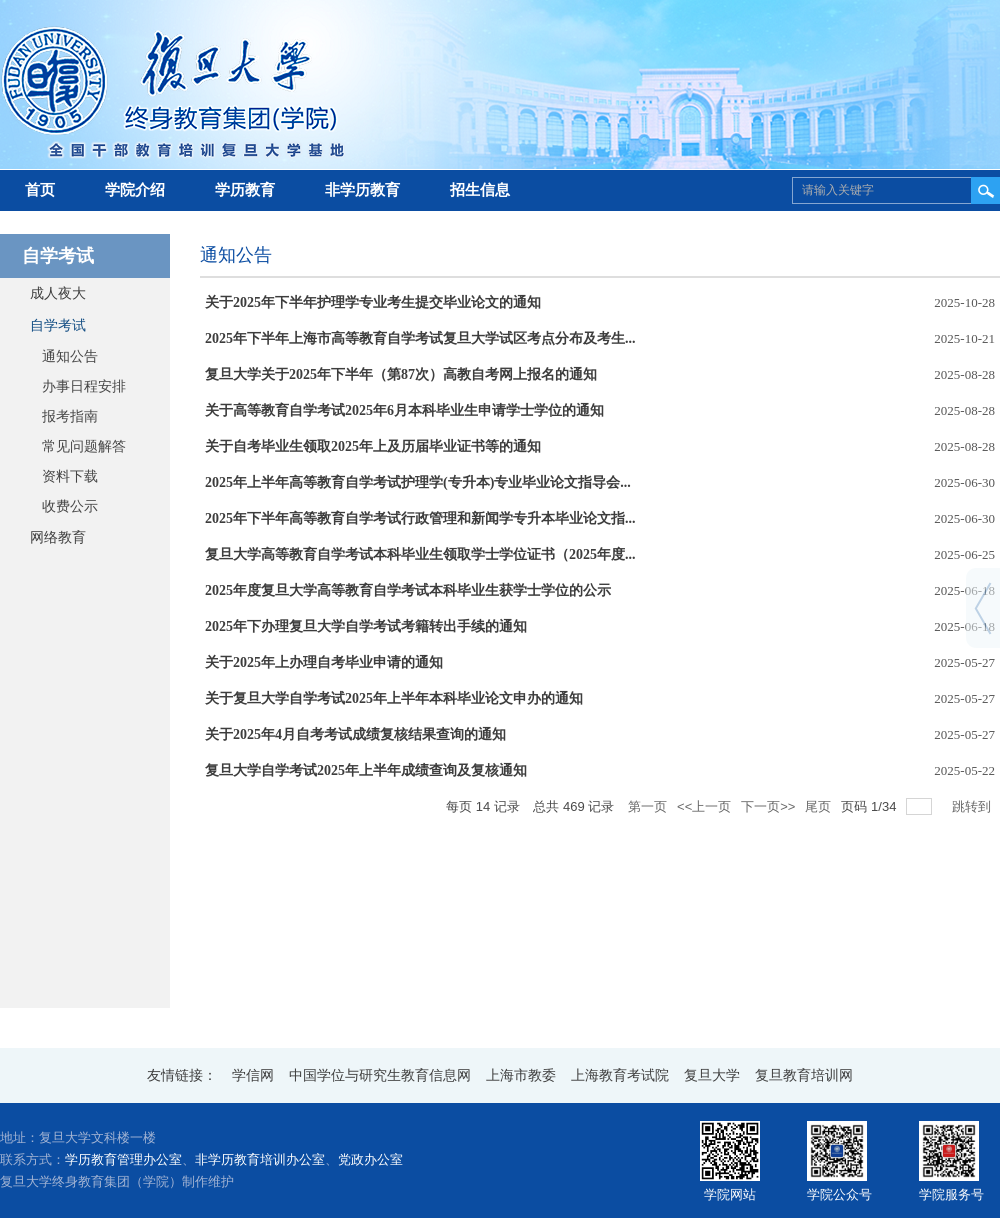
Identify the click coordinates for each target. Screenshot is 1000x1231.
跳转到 (973, 806)
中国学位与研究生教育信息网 (380, 1075)
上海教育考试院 (620, 1075)
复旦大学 (712, 1075)
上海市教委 (521, 1075)
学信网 (253, 1075)
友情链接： (182, 1075)
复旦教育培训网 (804, 1075)
